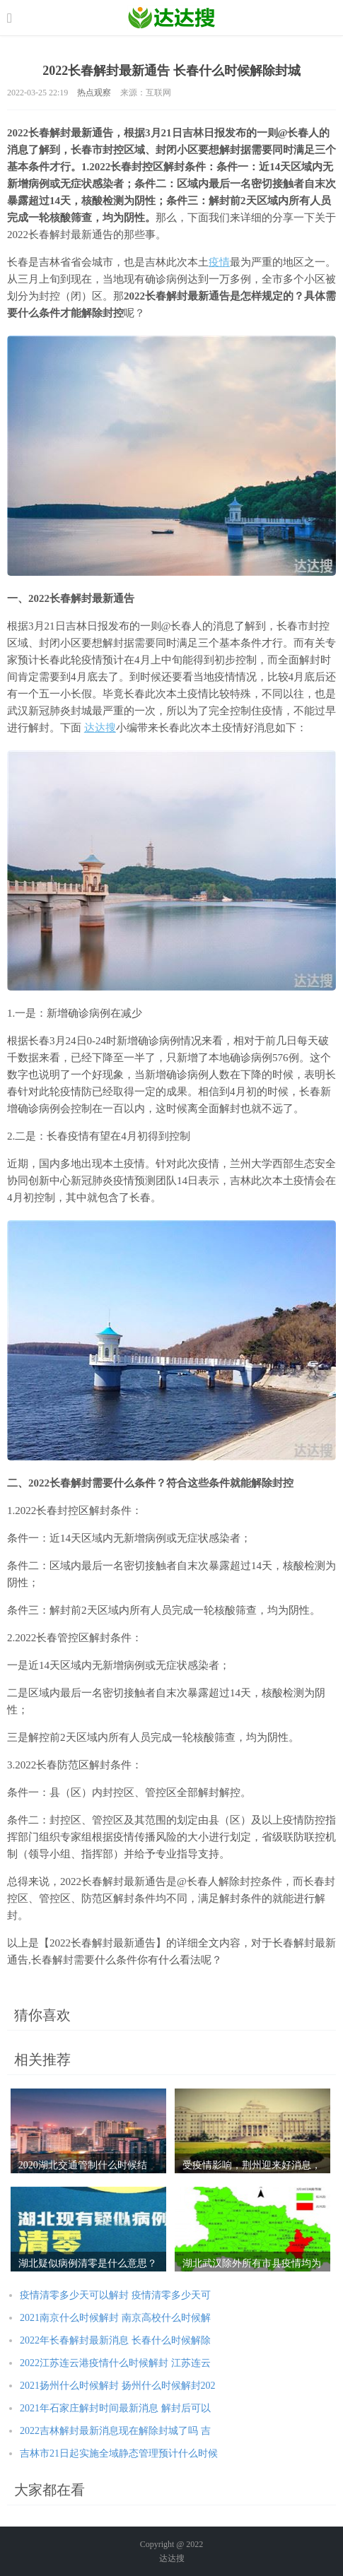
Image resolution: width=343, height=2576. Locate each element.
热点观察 (94, 93)
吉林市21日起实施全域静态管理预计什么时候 (119, 2453)
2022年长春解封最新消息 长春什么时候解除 (115, 2340)
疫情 (219, 262)
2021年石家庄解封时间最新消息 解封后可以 (115, 2408)
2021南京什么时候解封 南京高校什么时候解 (115, 2317)
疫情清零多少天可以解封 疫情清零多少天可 (115, 2295)
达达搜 (100, 727)
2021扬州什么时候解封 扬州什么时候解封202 (118, 2385)
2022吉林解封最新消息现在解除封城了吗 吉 (115, 2431)
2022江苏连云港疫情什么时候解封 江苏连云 (115, 2363)
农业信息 (171, 17)
